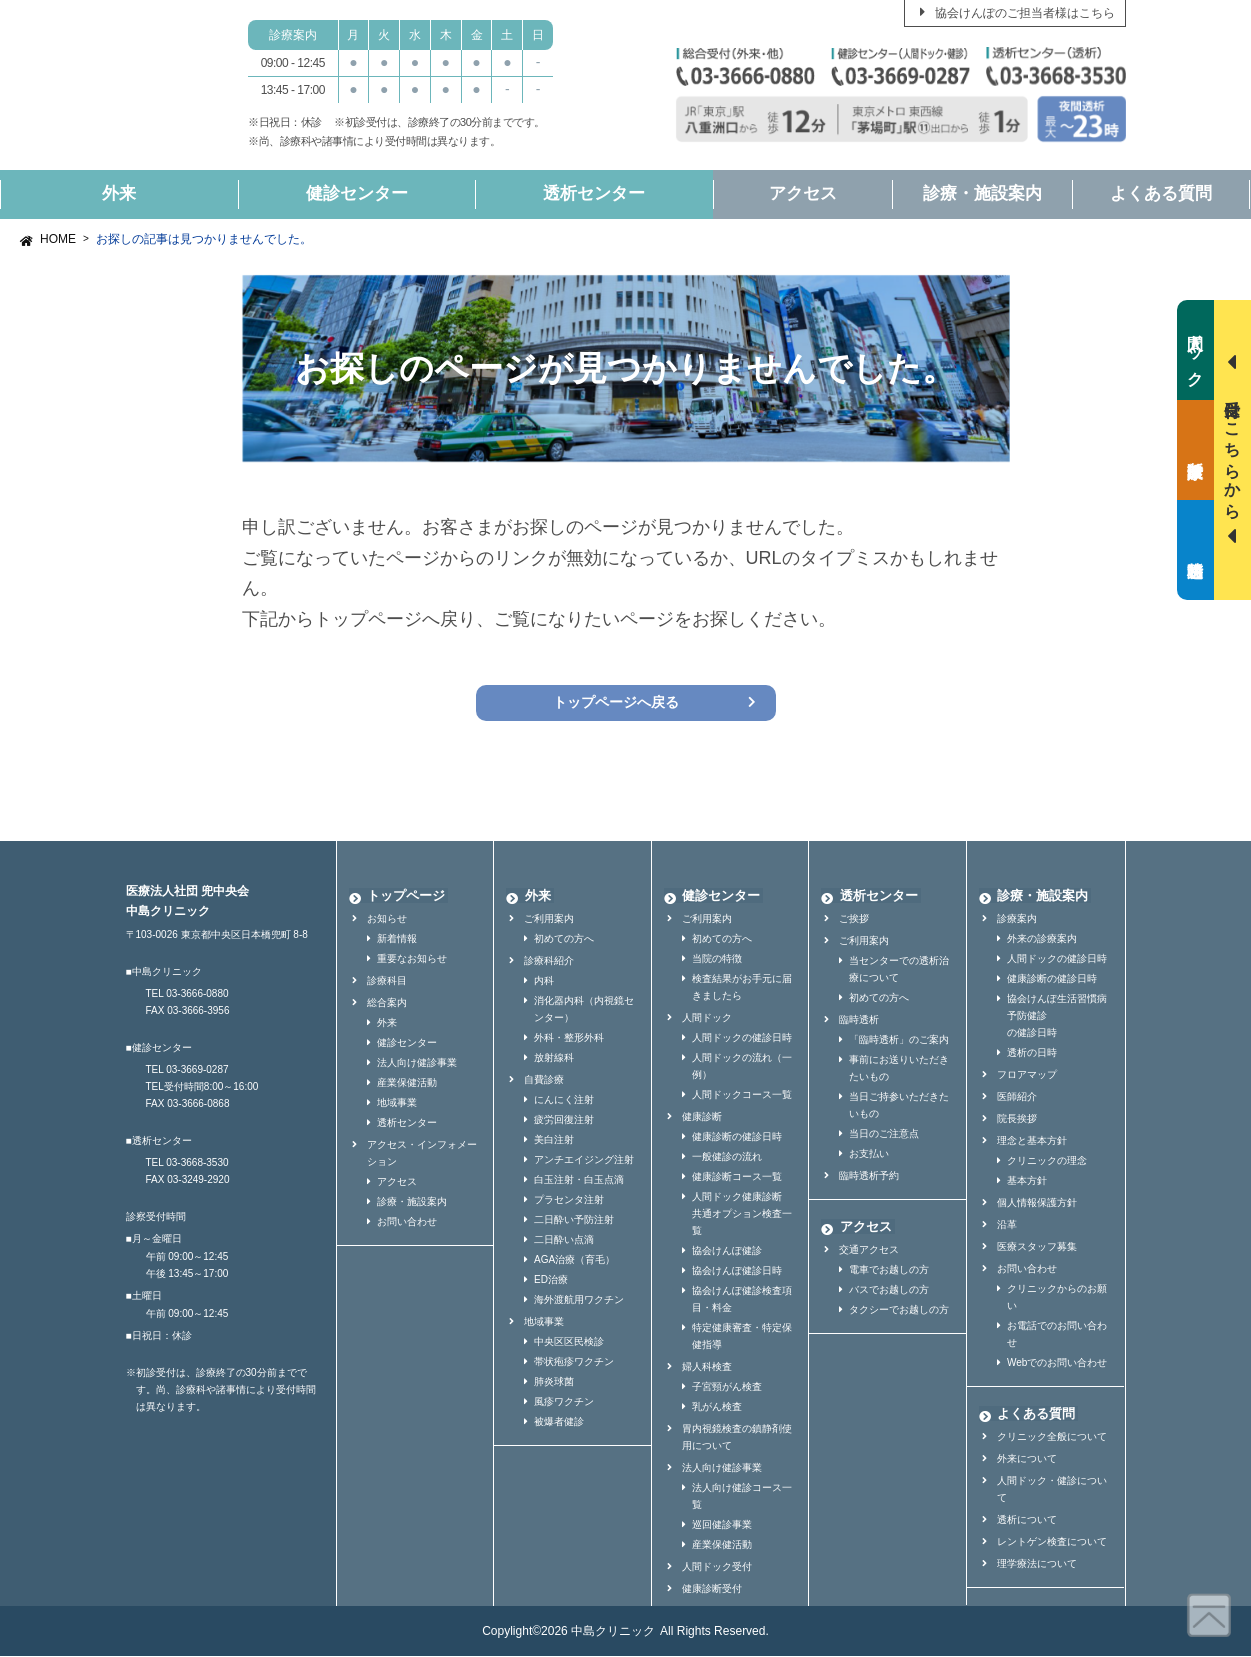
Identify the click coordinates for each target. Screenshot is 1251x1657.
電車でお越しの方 (889, 1270)
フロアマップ (1027, 1075)
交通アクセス (869, 1250)
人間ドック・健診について (1052, 1490)
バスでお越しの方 (889, 1290)
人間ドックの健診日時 (742, 1038)
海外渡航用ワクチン (579, 1300)
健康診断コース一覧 (737, 1177)
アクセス (803, 193)
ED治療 (551, 1280)
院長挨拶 (1017, 1119)
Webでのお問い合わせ (1057, 1363)
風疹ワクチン (564, 1402)
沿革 (1007, 1225)
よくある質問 (1161, 193)
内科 (544, 981)
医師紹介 (1017, 1097)
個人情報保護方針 (1037, 1203)
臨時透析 (859, 1020)
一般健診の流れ (727, 1157)
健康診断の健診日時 (737, 1137)
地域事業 (397, 1103)
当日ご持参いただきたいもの (899, 1106)
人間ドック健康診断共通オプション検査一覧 (742, 1214)
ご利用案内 (549, 919)
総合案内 (387, 1003)
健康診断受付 (712, 1589)
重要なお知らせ (412, 959)
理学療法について (1037, 1564)
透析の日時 (1032, 1053)
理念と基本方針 (1032, 1141)
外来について (1027, 1459)
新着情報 (397, 939)
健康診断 (702, 1117)
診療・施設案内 (982, 193)
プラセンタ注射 (569, 1200)
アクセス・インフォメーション (422, 1154)
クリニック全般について (1052, 1437)
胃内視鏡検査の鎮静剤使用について (737, 1438)
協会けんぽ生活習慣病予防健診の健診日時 (1057, 1016)
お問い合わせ (407, 1222)
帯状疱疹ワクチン (574, 1362)
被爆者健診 (559, 1422)
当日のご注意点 (884, 1134)
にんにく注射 (564, 1100)
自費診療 (544, 1080)
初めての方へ (564, 939)
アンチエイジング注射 (584, 1160)
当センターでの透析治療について (899, 970)
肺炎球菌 (554, 1382)
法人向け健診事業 (417, 1063)
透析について (1027, 1520)
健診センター (357, 193)
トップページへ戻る (615, 703)
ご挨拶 (854, 919)
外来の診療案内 (1042, 939)
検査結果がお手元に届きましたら (742, 988)
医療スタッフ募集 (1037, 1247)
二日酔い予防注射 (574, 1220)
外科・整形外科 (569, 1038)
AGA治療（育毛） (574, 1260)
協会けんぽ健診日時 (737, 1271)
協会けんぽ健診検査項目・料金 (742, 1300)
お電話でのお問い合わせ (1057, 1335)
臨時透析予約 (869, 1176)
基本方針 (1027, 1181)
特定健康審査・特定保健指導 (742, 1337)
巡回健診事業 (722, 1525)
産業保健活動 (407, 1083)
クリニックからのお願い (1057, 1298)
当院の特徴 (717, 959)
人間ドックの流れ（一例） (742, 1067)
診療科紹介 (549, 961)
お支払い (869, 1154)
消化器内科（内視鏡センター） (584, 1010)
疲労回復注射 (564, 1120)
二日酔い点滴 (564, 1240)
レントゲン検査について (1052, 1542)
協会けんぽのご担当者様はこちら (1025, 13)
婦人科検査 (707, 1367)
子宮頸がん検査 (727, 1387)
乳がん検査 (717, 1407)
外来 (119, 193)
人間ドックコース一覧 (742, 1095)
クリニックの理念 (1047, 1161)
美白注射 (554, 1140)
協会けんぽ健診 (727, 1251)
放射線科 (554, 1058)
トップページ (403, 897)
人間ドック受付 (717, 1567)
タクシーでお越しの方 (899, 1310)
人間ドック (707, 1018)
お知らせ (387, 919)
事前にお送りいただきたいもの (899, 1069)
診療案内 (1017, 919)
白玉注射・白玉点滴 (579, 1180)
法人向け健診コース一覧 (742, 1497)
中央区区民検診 (569, 1342)
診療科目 (387, 981)
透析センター (594, 193)
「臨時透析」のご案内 (899, 1040)
